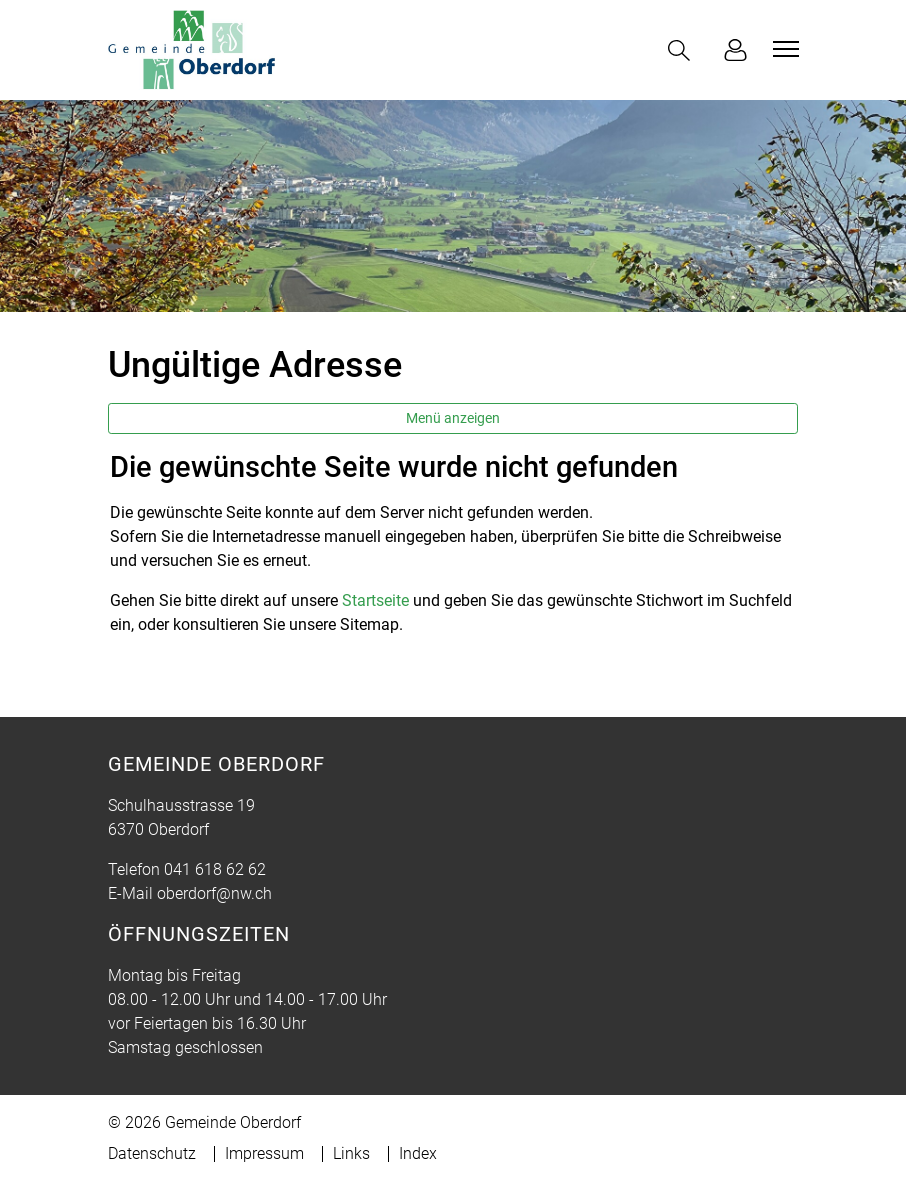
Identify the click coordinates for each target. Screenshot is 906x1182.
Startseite (375, 600)
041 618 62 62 (215, 869)
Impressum (264, 1153)
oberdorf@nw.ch (214, 893)
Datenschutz (152, 1153)
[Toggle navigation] (783, 49)
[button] (683, 50)
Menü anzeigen (453, 418)
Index (418, 1153)
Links (351, 1153)
